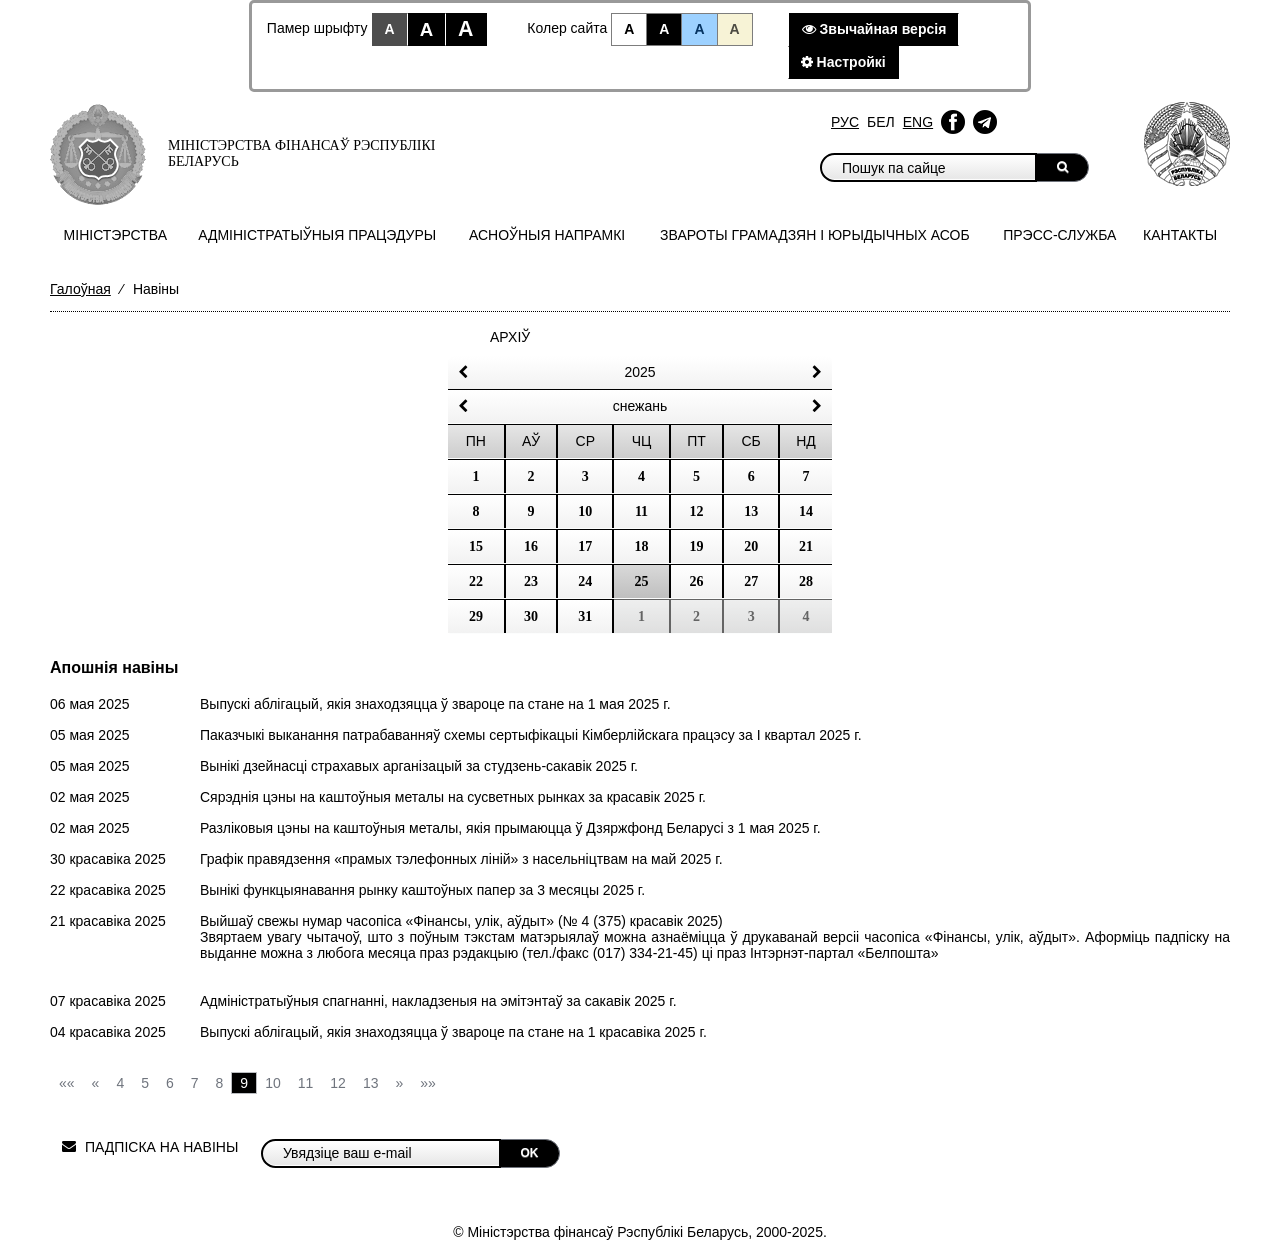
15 (476, 546)
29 (476, 616)
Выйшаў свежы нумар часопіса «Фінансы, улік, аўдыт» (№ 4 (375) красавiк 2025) (461, 921)
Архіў (510, 337)
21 (806, 546)
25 (641, 581)
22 (476, 581)
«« (67, 1083)
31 (585, 616)
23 (531, 581)
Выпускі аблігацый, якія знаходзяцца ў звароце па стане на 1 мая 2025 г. (435, 704)
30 (531, 616)
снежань (640, 406)
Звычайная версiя (874, 29)
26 (697, 581)
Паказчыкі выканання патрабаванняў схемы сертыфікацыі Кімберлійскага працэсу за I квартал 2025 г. (531, 735)
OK (530, 1153)
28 (806, 581)
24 (585, 581)
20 (751, 546)
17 (585, 546)
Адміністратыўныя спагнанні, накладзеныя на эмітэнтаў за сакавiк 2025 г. (438, 1001)
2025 (639, 372)
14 (806, 511)
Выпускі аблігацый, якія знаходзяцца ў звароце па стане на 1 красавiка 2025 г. (453, 1032)
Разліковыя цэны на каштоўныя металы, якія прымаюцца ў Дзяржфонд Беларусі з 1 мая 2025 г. (510, 828)
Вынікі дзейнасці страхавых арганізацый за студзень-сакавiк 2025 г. (419, 766)
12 (697, 511)
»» (428, 1083)
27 (751, 581)
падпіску (1182, 937)
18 (641, 546)
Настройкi (843, 62)
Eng (918, 122)
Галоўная (80, 289)
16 (531, 546)
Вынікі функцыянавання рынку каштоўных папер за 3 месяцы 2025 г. (422, 890)
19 (697, 546)
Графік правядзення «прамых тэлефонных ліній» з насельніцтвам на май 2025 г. (461, 859)
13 (751, 511)
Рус (845, 122)
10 (585, 511)
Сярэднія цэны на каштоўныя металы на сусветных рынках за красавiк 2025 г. (453, 797)
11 (641, 511)
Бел (881, 122)
